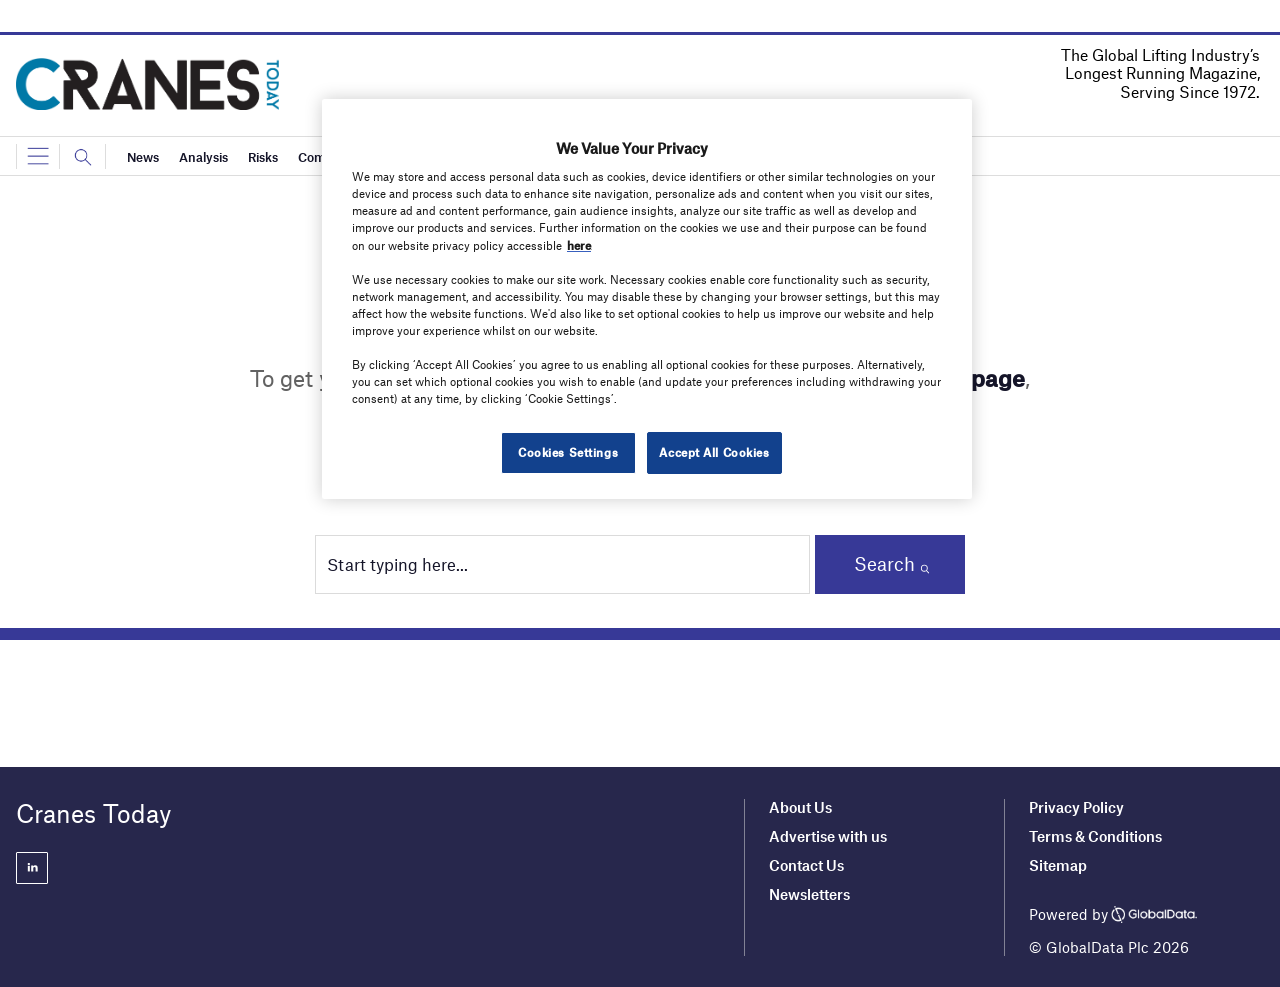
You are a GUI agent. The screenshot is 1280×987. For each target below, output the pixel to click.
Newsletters (811, 894)
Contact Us (806, 865)
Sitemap (1058, 865)
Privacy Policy (1076, 807)
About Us (800, 807)
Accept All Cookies (714, 452)
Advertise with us (828, 836)
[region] (647, 299)
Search (884, 563)
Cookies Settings (568, 452)
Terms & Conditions (1095, 836)
